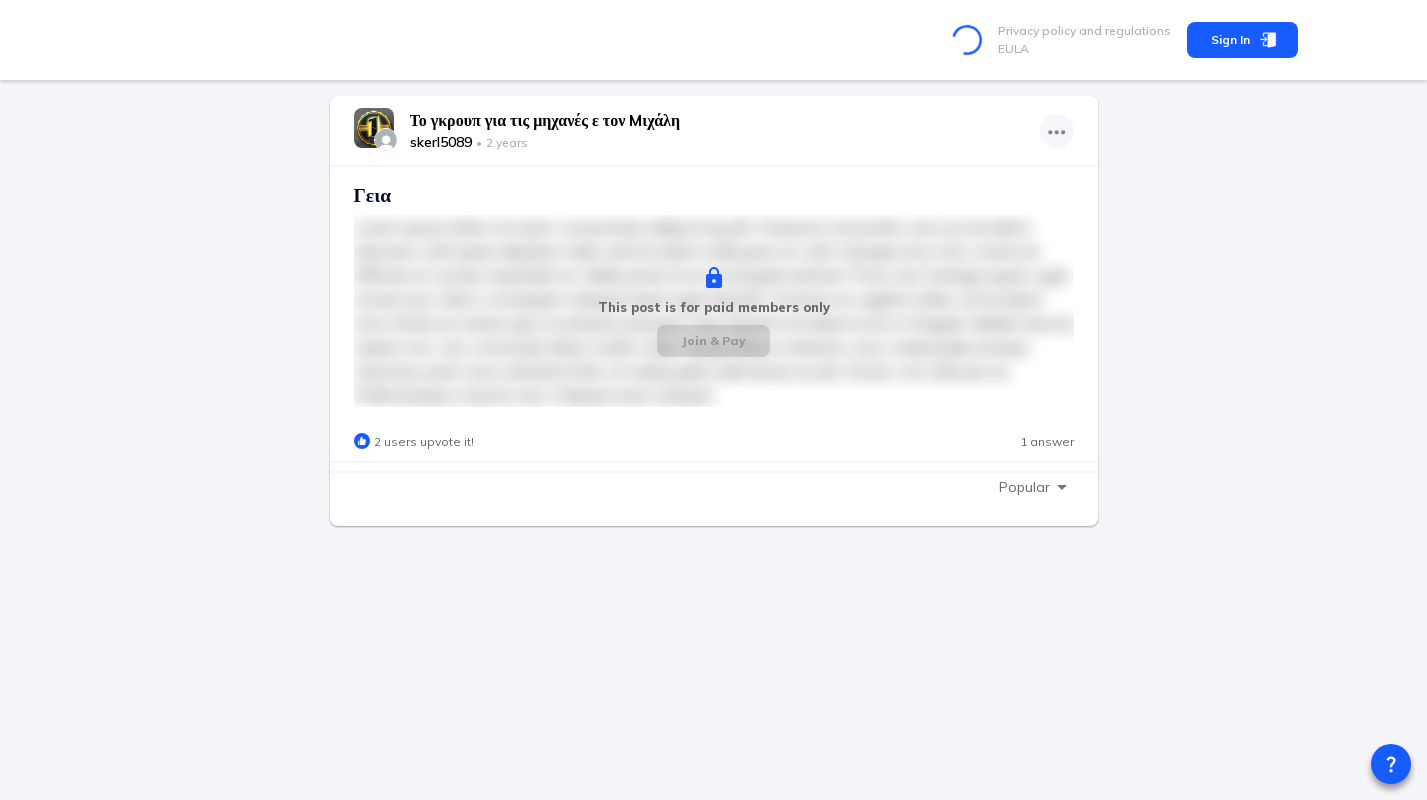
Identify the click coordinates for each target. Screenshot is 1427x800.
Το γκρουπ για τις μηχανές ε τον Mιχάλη (545, 120)
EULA (1013, 48)
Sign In (1242, 40)
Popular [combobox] (1024, 487)
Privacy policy (1037, 30)
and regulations (1123, 30)
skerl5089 (441, 142)
